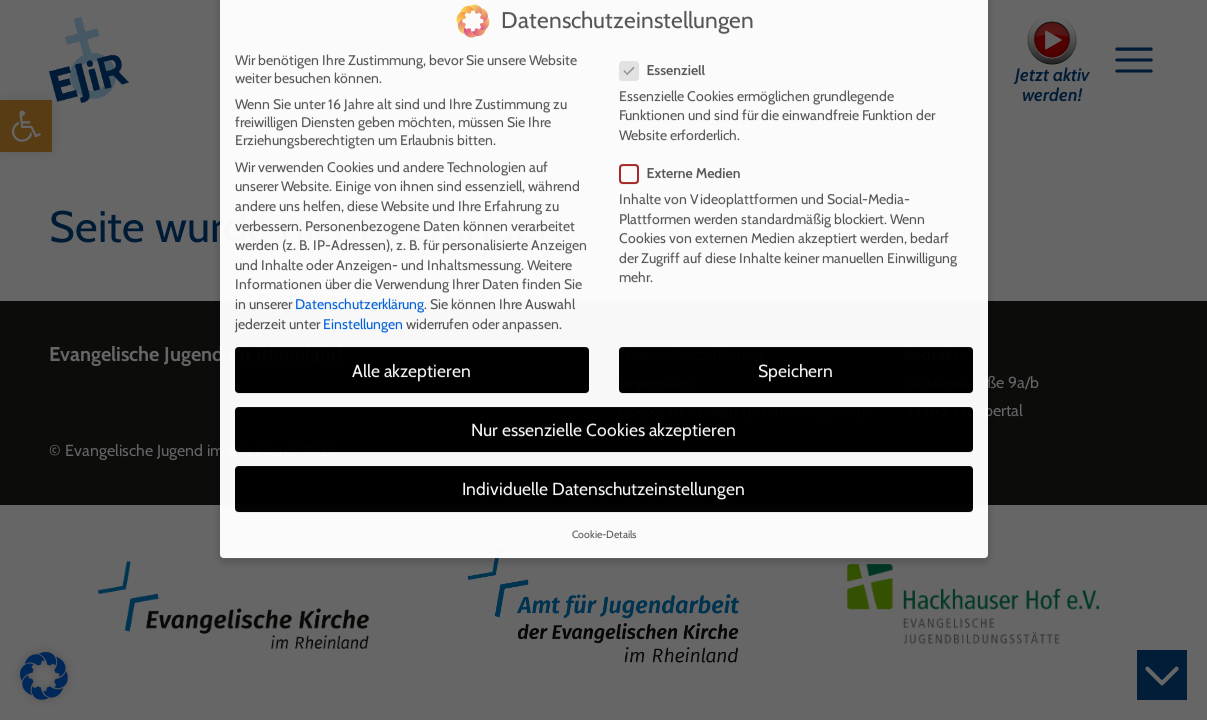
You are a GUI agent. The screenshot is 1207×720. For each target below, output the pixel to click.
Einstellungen (363, 295)
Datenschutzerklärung (359, 275)
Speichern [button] (795, 341)
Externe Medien (686, 144)
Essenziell (669, 41)
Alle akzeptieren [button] (411, 341)
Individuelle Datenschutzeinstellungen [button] (603, 459)
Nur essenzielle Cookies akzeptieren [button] (603, 400)
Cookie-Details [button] (604, 505)
